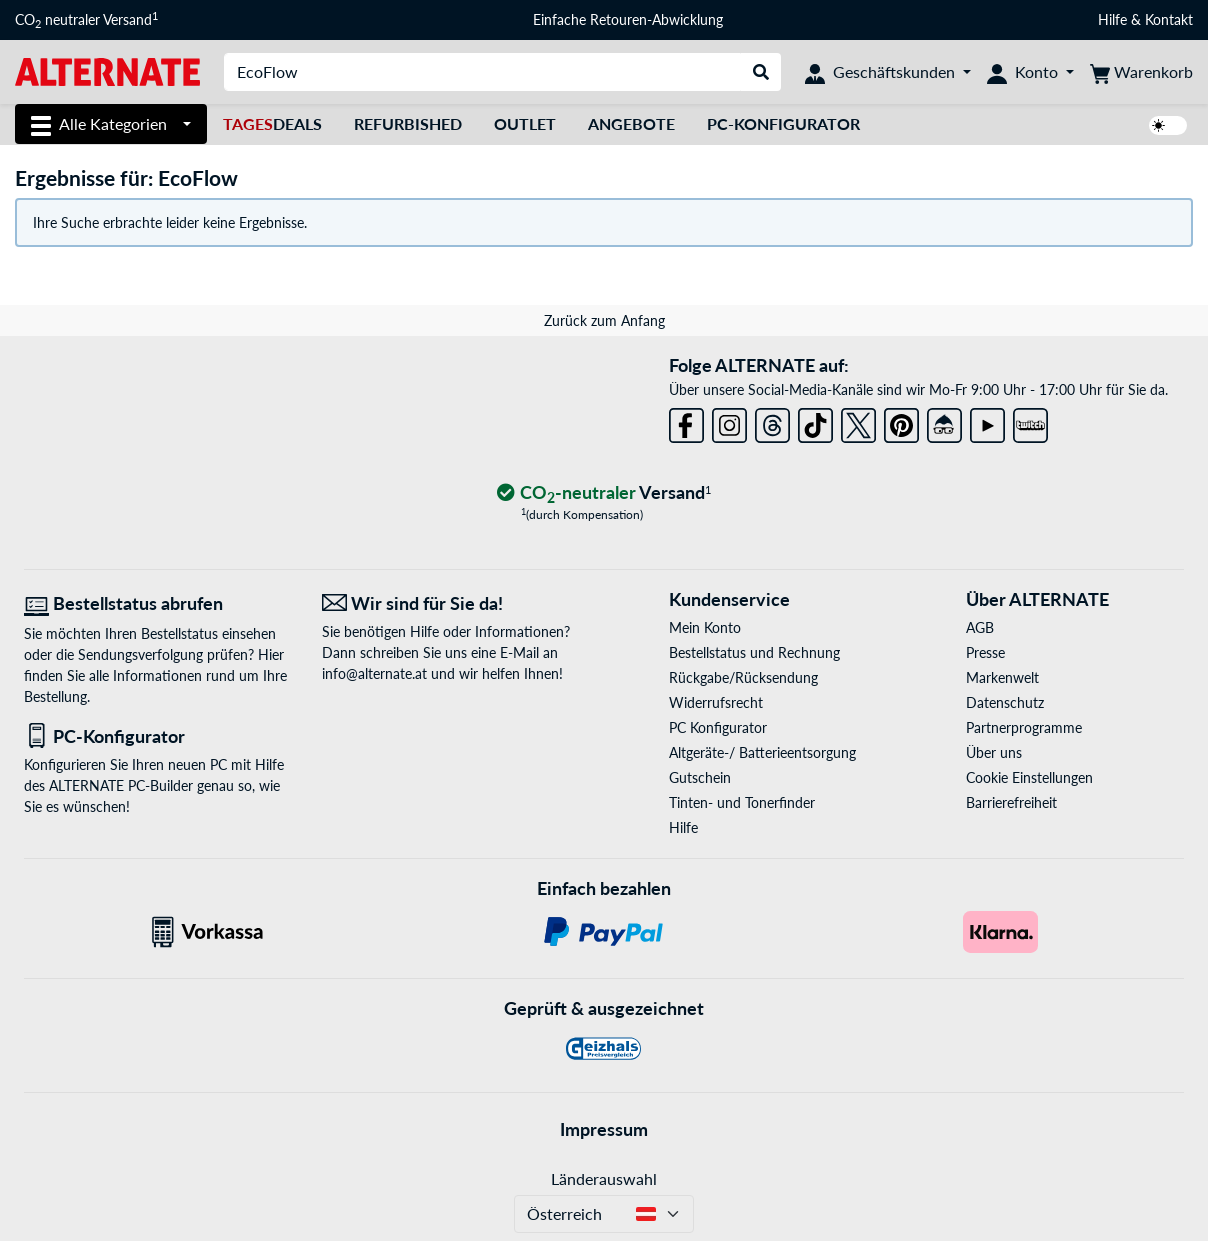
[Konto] (1030, 72)
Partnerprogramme (1024, 727)
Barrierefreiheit (1011, 802)
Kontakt (1169, 19)
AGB (980, 627)
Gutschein (700, 777)
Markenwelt (1002, 677)
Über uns (994, 752)
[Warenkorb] (1141, 72)
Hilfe (1112, 19)
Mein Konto (705, 627)
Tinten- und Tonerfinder (742, 802)
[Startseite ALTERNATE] (107, 70)
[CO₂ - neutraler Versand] (604, 493)
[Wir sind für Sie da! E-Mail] (456, 603)
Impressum (604, 1129)
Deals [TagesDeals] (272, 123)
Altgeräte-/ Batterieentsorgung (762, 752)
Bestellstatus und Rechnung (754, 652)
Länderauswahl (604, 1178)
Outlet (525, 123)
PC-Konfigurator (783, 123)
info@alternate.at (374, 673)
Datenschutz (1005, 702)
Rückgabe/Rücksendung (743, 677)
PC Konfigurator (718, 727)
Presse (985, 652)
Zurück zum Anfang (604, 320)
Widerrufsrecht (716, 702)
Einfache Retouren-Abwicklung (628, 19)
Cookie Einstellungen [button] (1029, 777)
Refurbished (408, 123)
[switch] (1168, 125)
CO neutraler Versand (86, 20)
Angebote (631, 123)
